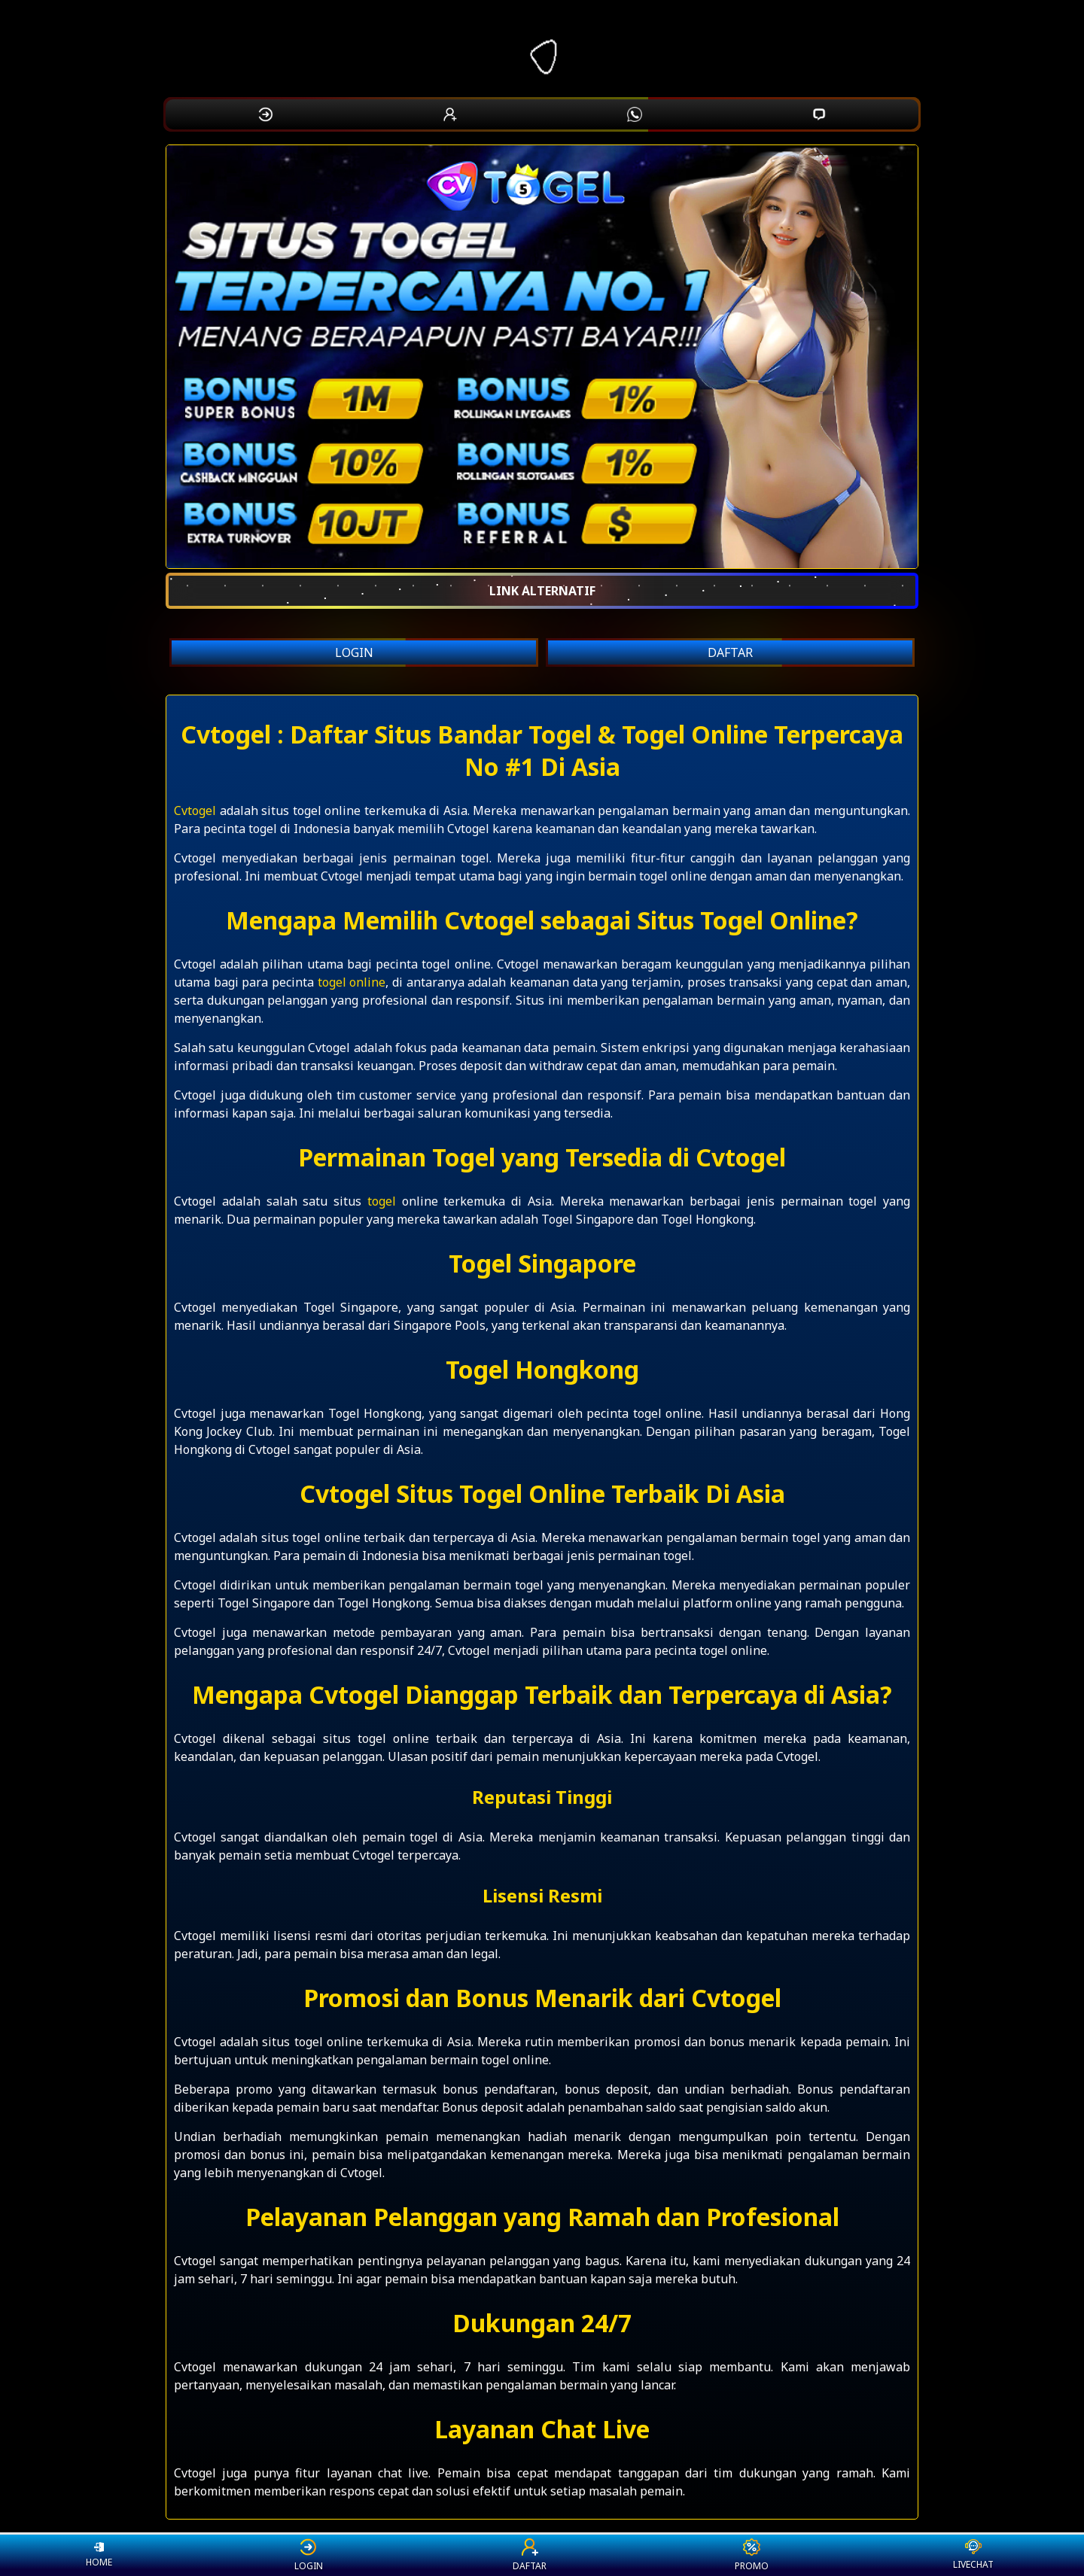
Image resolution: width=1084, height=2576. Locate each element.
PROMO (752, 2555)
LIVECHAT (973, 2555)
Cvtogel (195, 810)
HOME (99, 2555)
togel (381, 1201)
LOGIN (354, 652)
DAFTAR (730, 652)
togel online (352, 982)
